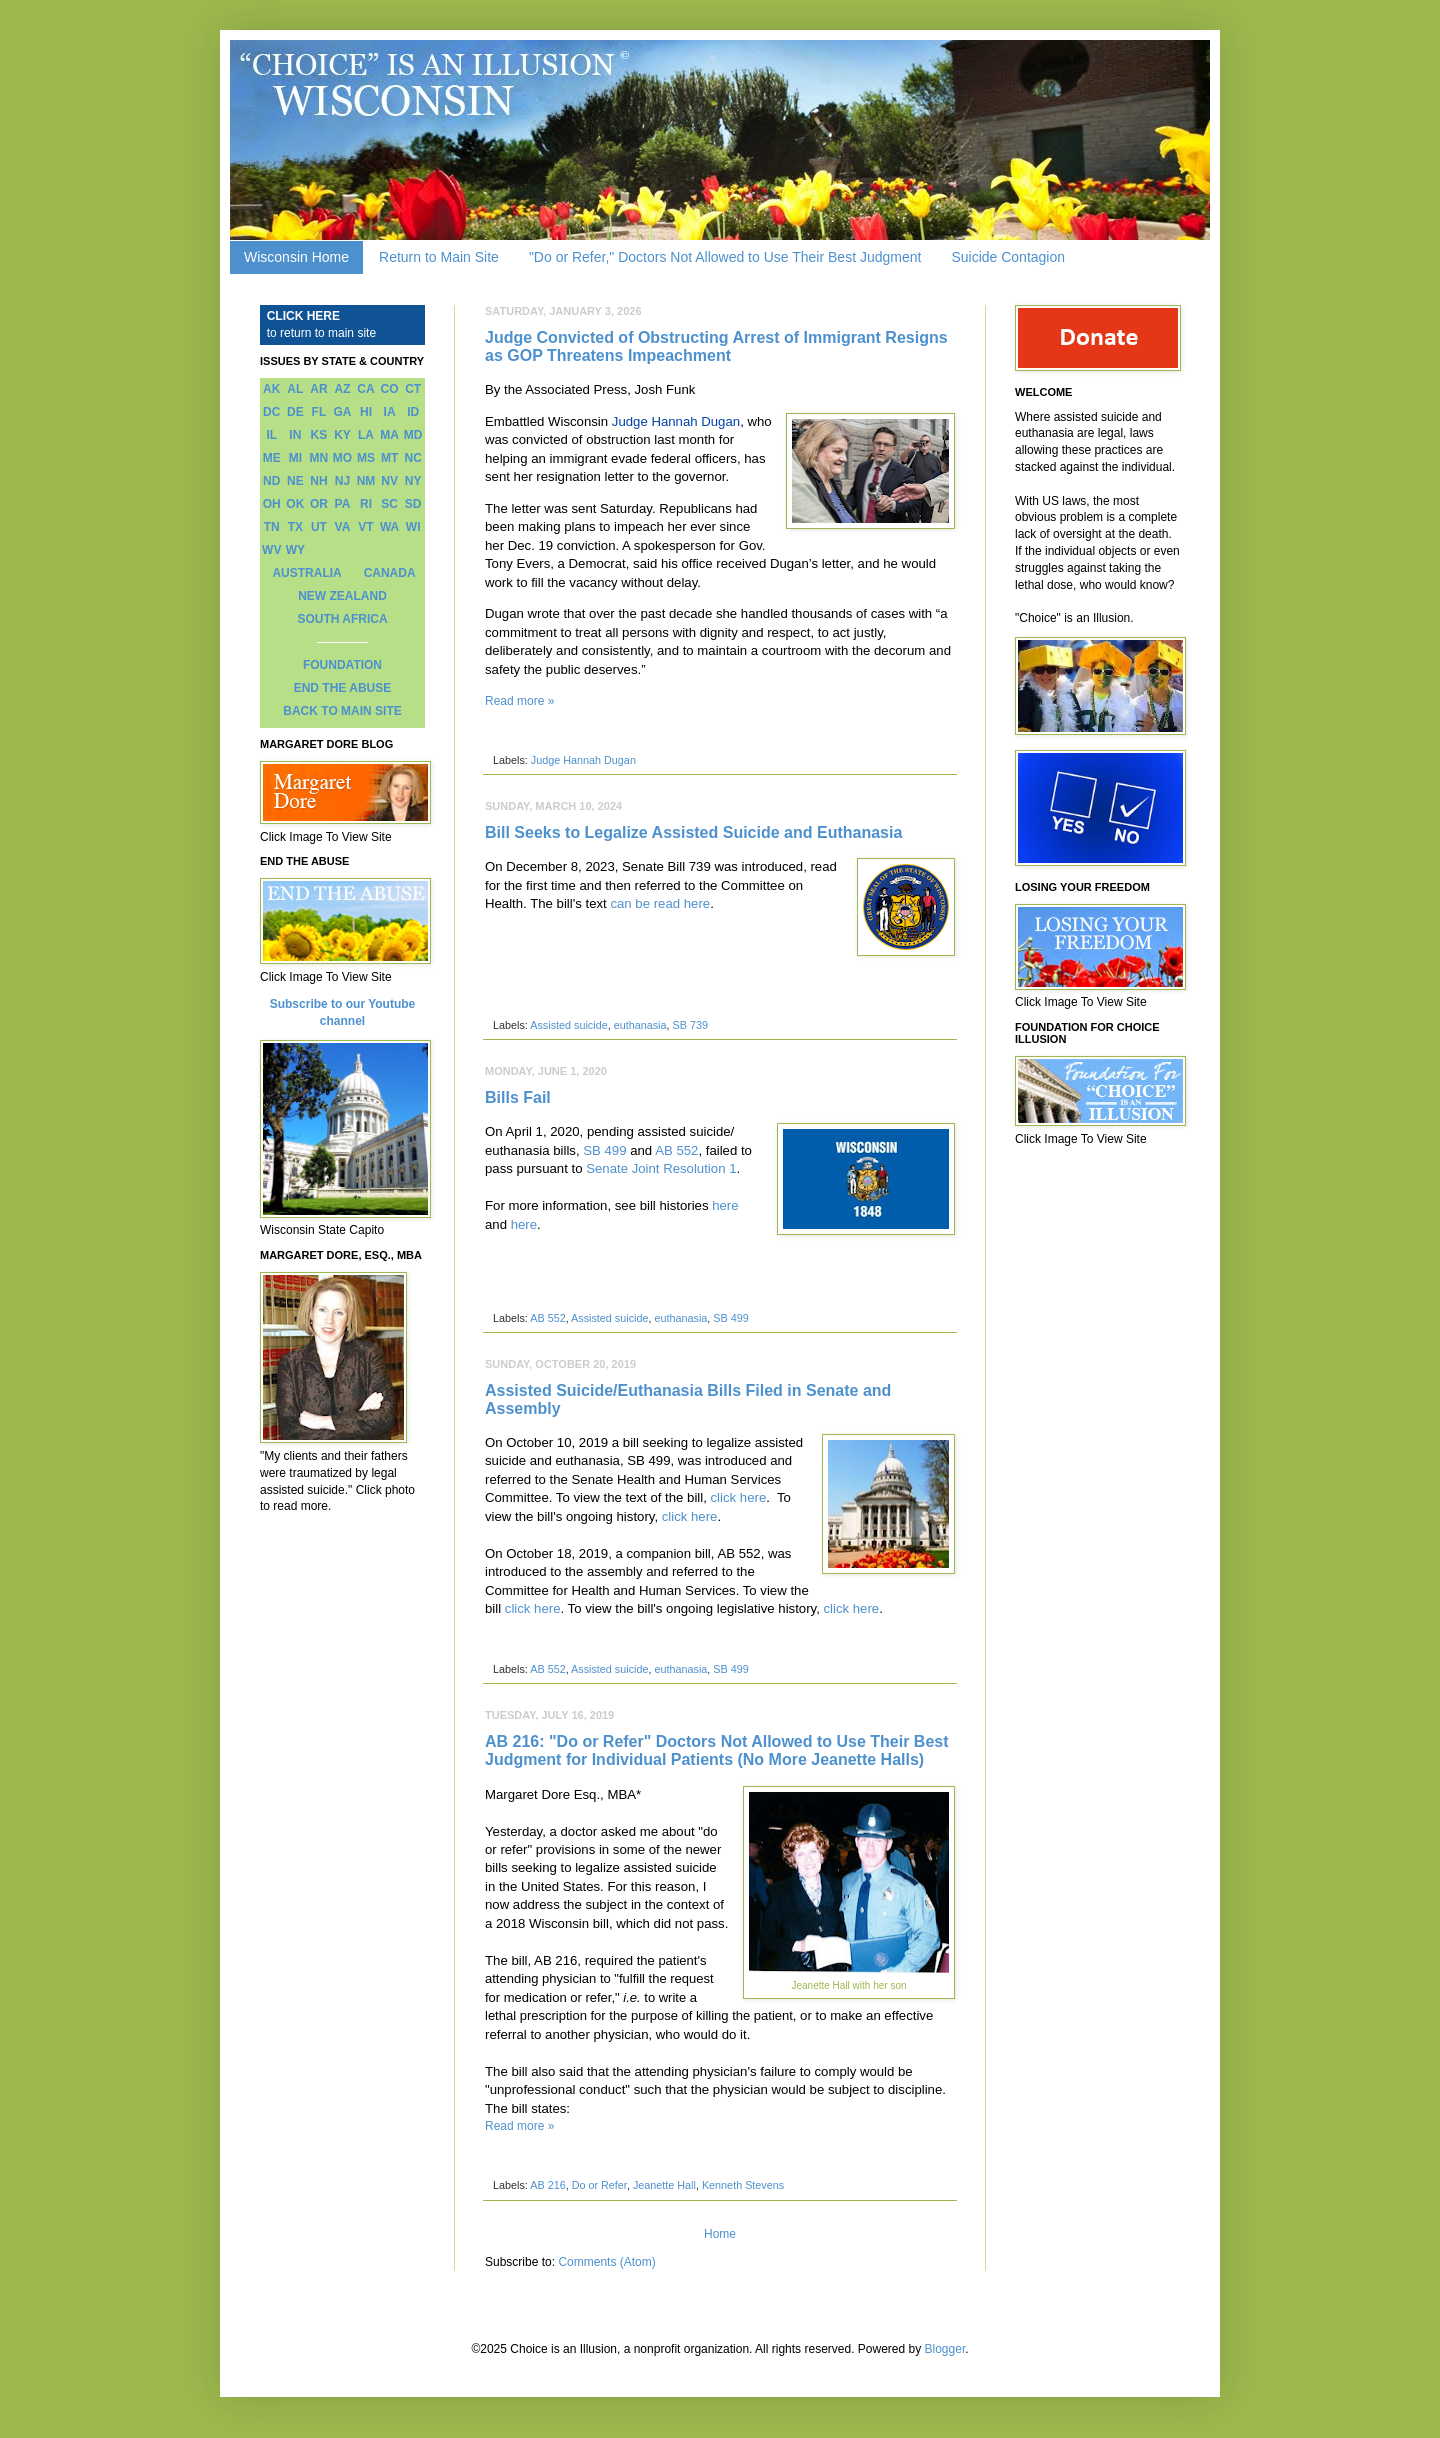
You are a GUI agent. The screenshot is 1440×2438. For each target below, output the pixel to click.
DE (295, 412)
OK (295, 504)
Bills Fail (518, 1097)
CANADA (390, 573)
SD (413, 504)
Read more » (519, 701)
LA (366, 435)
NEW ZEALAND (342, 596)
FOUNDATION (342, 665)
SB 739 (690, 1025)
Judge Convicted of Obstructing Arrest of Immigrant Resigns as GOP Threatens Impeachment (716, 346)
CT (413, 389)
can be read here (660, 903)
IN (295, 435)
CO (390, 389)
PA (343, 504)
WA (389, 527)
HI (366, 412)
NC (413, 458)
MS (366, 458)
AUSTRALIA (306, 573)
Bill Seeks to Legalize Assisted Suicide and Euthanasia (693, 832)
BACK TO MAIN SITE (342, 711)
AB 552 (676, 1150)
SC (389, 504)
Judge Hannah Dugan (676, 421)
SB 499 (604, 1150)
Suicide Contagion (1008, 257)
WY (295, 550)
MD (413, 435)
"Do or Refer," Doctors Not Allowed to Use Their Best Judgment (725, 257)
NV (389, 481)
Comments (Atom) (606, 2262)
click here (739, 1497)
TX (295, 527)
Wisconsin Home (296, 257)
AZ (342, 389)
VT (365, 527)
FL (319, 412)
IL (271, 435)
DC (271, 412)
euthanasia (640, 1025)
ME (272, 458)
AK (271, 389)
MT (389, 458)
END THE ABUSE (343, 688)
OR (319, 504)
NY (413, 481)
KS (319, 435)
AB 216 (547, 2185)
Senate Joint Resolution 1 (661, 1168)
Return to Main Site (439, 257)
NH (318, 481)
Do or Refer (599, 2185)
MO (342, 458)
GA (342, 412)
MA (389, 435)
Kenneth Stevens (743, 2185)
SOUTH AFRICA (342, 619)
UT (319, 527)
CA (365, 389)
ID (413, 412)
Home (720, 2234)
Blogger (945, 2349)
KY (342, 435)
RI (366, 504)
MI (295, 458)
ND (271, 481)
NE (295, 481)
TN (272, 527)
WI (413, 527)
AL (295, 389)
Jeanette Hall (664, 2185)
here (725, 1205)
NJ (342, 481)
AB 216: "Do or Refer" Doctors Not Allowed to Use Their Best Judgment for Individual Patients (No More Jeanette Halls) (717, 1750)
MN (319, 458)
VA (343, 527)
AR (318, 389)
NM (366, 481)
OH (272, 504)
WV (271, 550)
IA (390, 412)
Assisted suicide (568, 1025)
